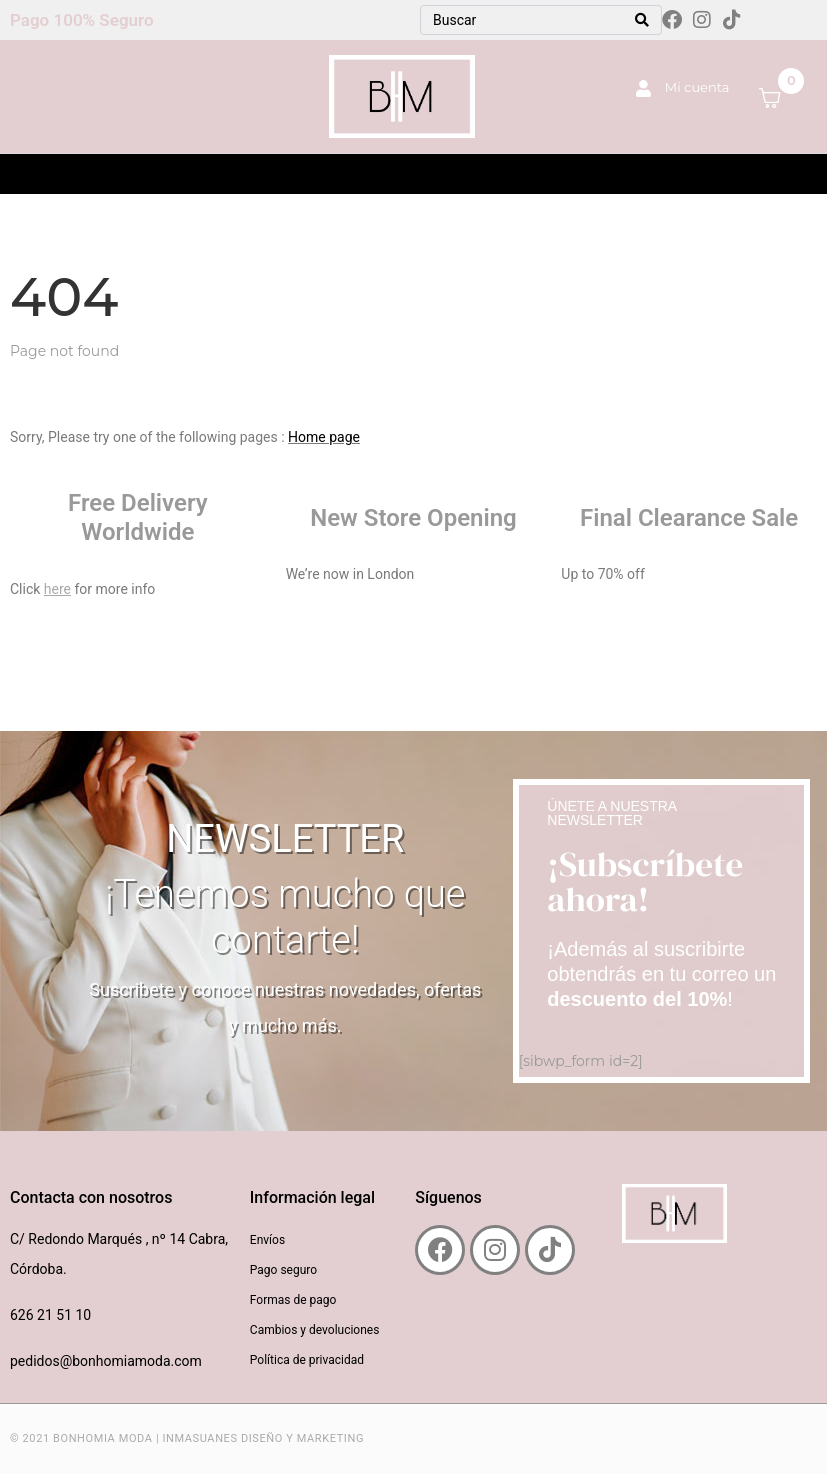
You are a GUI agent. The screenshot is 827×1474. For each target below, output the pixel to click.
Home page (324, 437)
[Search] (642, 20)
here (57, 589)
